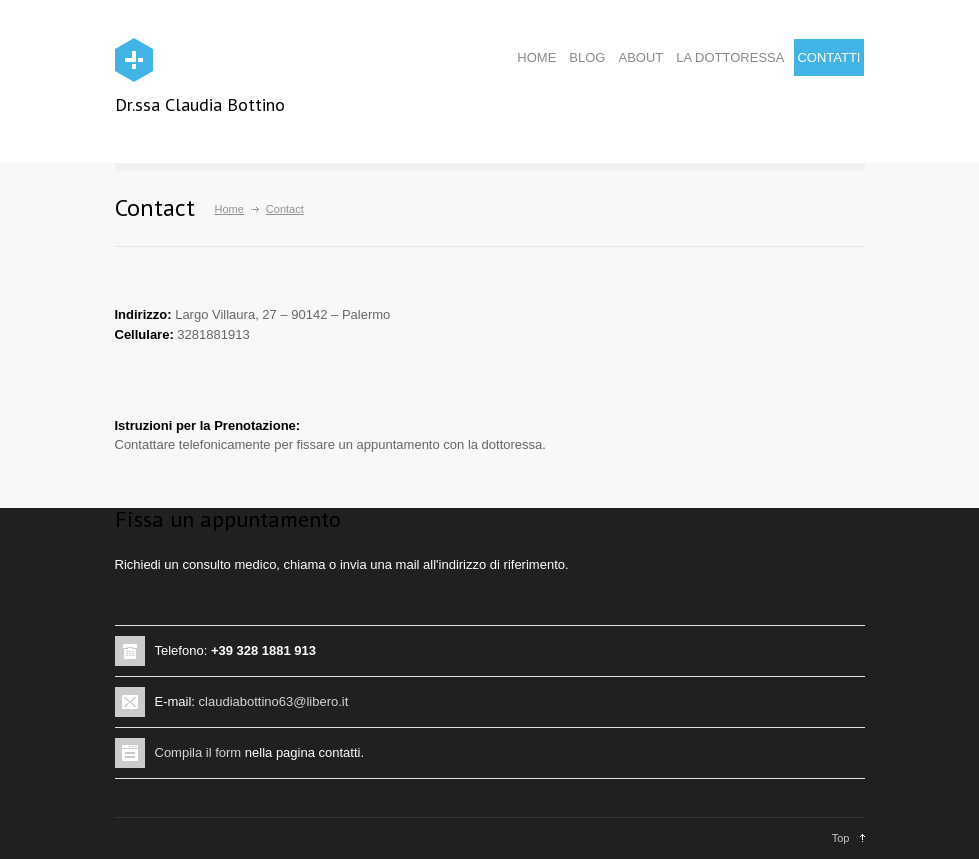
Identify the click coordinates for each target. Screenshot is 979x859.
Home (229, 209)
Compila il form (198, 752)
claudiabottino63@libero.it (274, 701)
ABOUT (640, 57)
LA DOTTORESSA (730, 57)
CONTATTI (828, 57)
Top (841, 838)
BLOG (587, 57)
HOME (536, 57)
